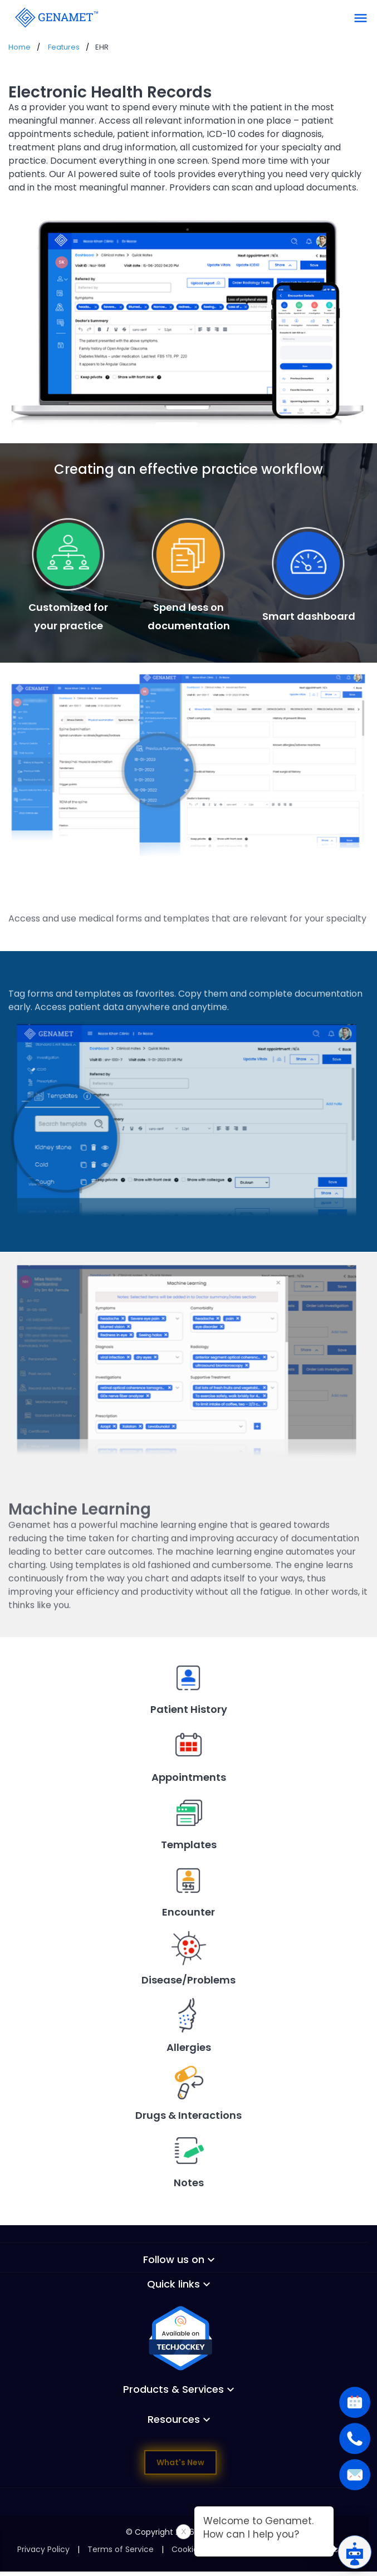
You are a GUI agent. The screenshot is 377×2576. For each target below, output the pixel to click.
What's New (180, 2462)
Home (19, 47)
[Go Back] (55, 17)
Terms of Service (120, 2549)
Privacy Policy (43, 2549)
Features (64, 47)
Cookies (187, 2549)
